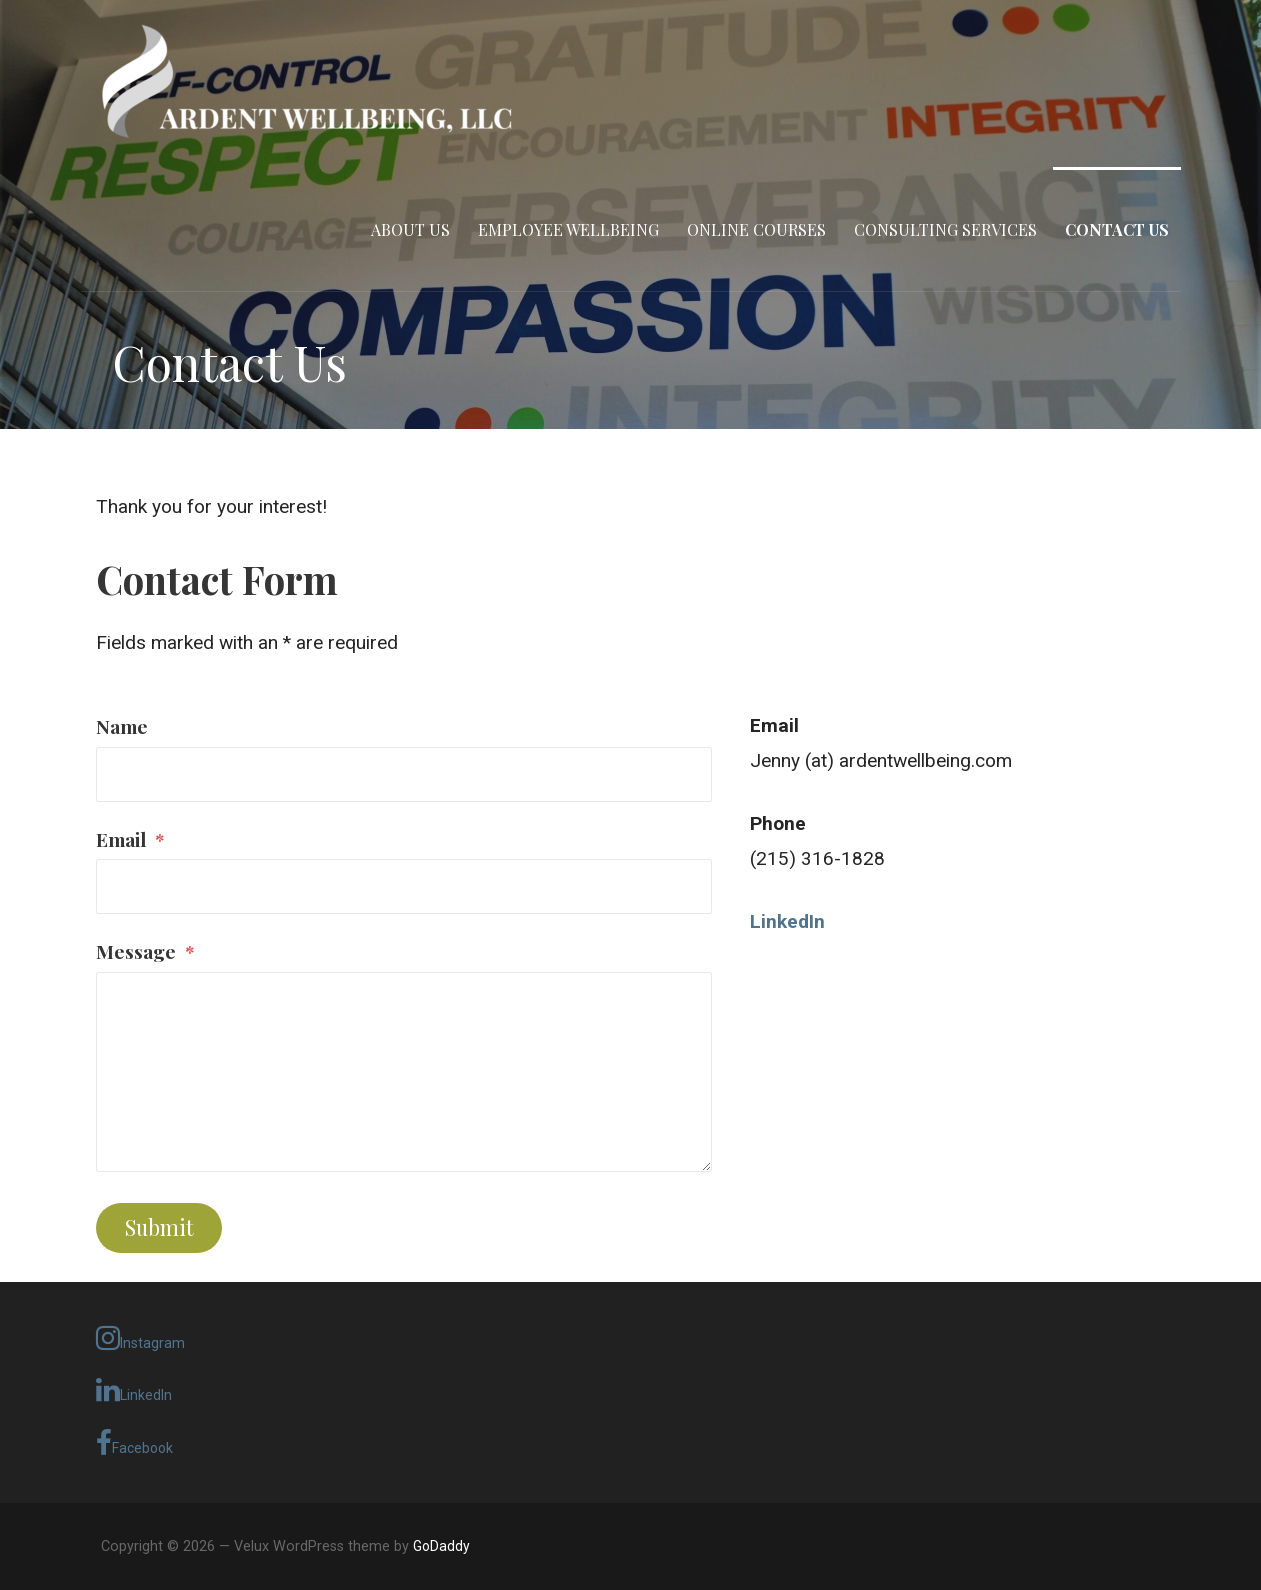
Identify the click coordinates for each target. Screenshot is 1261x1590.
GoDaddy (441, 1546)
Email (130, 839)
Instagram (140, 1338)
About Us (410, 229)
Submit (159, 1227)
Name (122, 726)
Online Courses (756, 229)
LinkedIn (134, 1390)
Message (145, 951)
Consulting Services (945, 229)
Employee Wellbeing (568, 229)
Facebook (134, 1443)
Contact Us (1117, 229)
